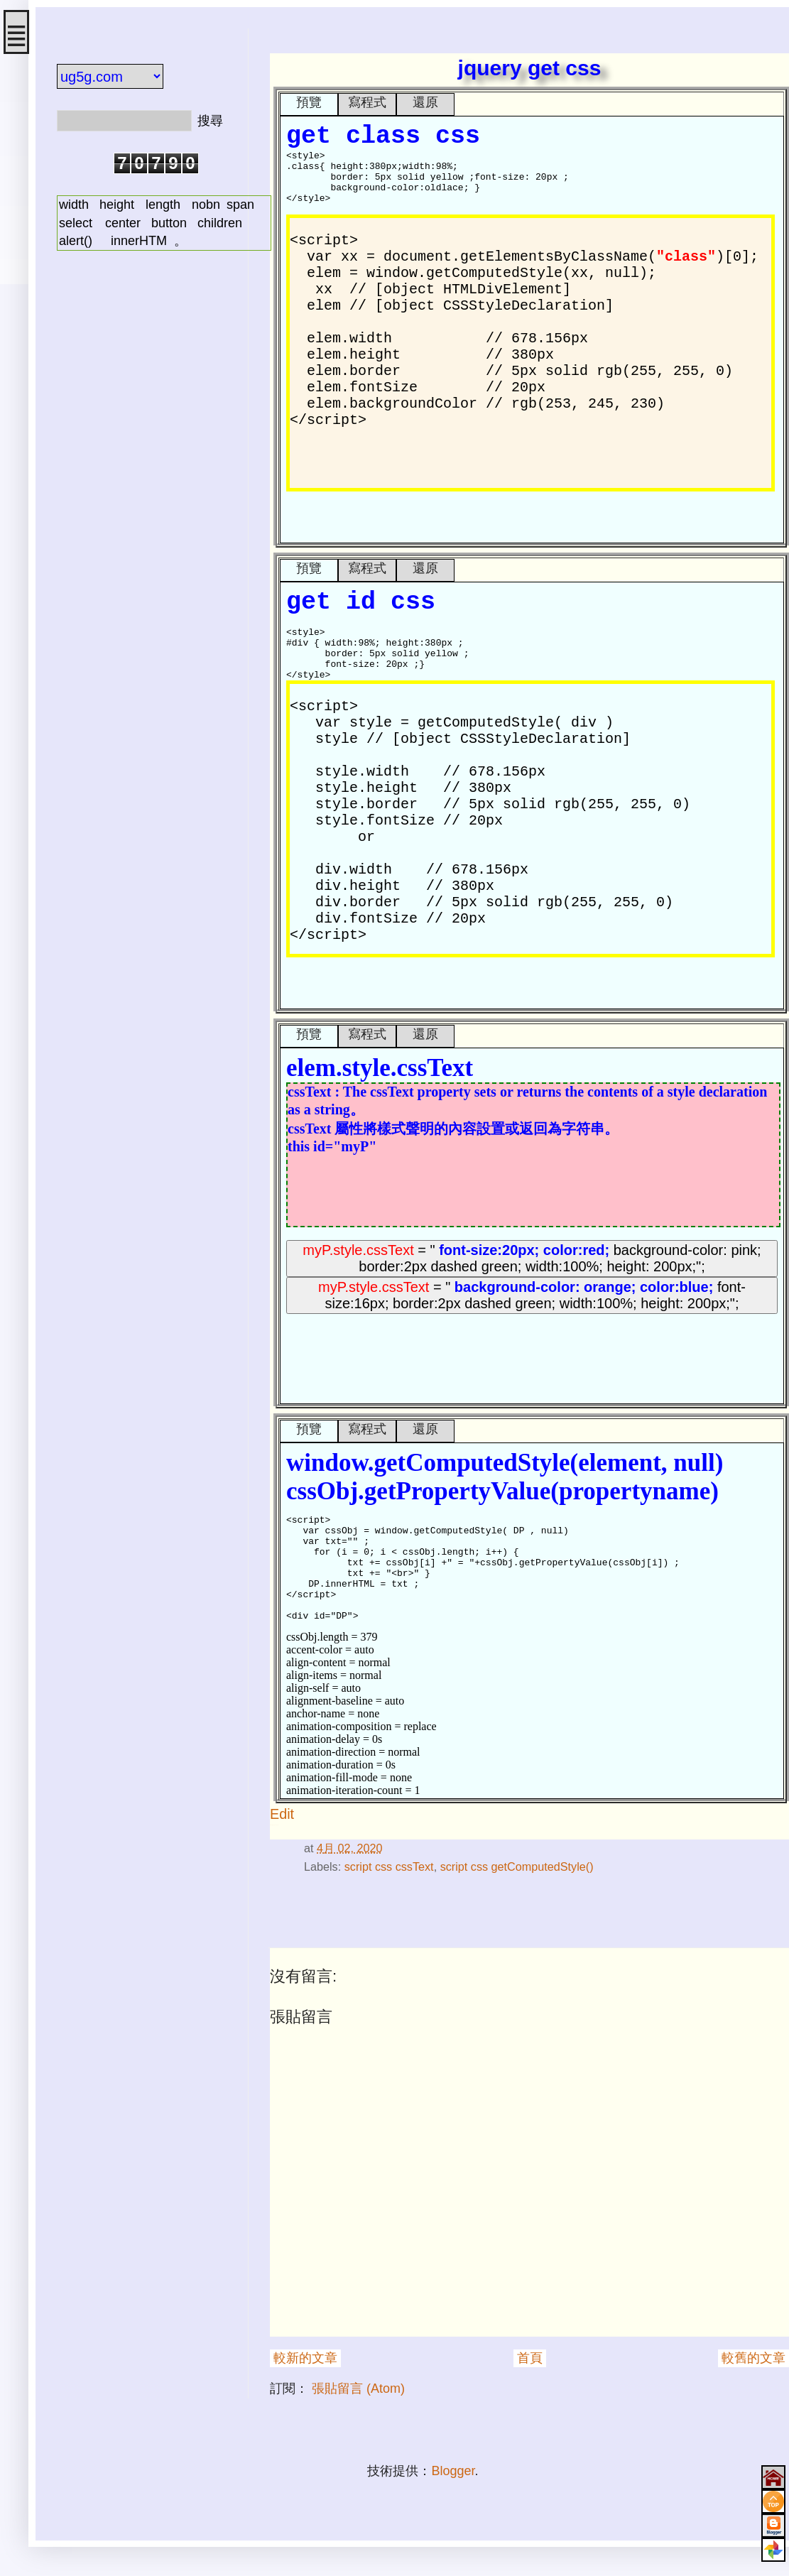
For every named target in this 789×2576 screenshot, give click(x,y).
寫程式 (367, 102)
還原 (425, 102)
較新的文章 (305, 2358)
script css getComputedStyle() (517, 1866)
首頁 (530, 2358)
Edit (282, 1814)
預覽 (309, 102)
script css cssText (389, 1866)
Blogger (452, 2471)
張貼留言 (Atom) (358, 2388)
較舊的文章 (753, 2358)
